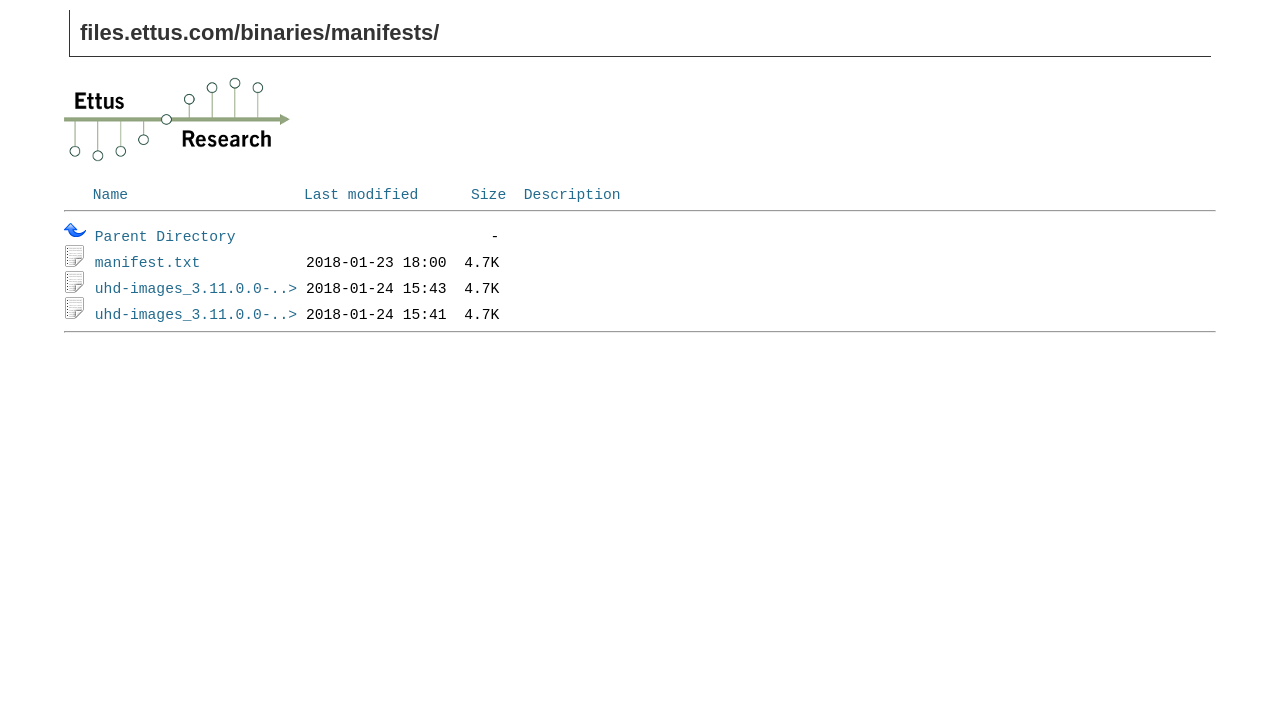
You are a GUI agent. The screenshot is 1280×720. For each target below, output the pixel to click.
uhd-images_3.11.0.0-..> (196, 287)
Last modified (361, 193)
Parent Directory (165, 235)
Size (488, 193)
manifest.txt (148, 261)
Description (572, 193)
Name (110, 193)
